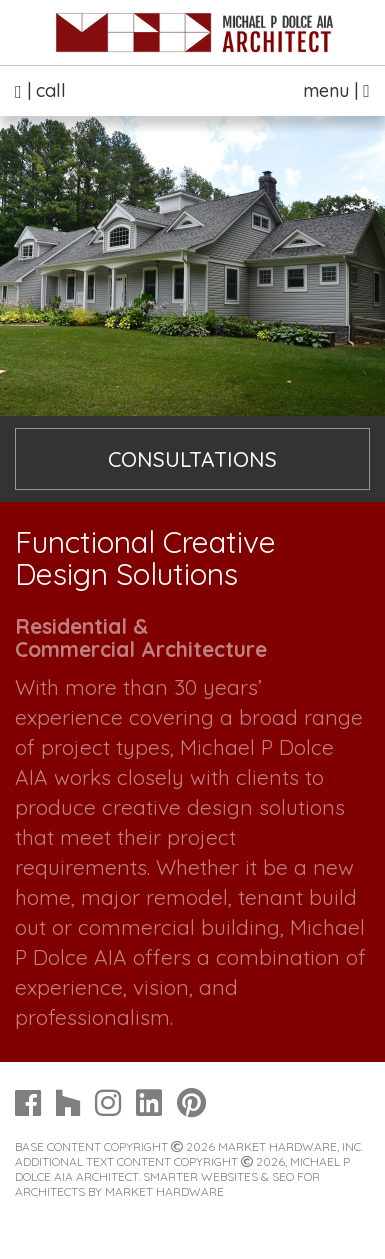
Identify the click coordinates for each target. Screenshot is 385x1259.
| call (40, 90)
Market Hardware (164, 1191)
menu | (336, 90)
